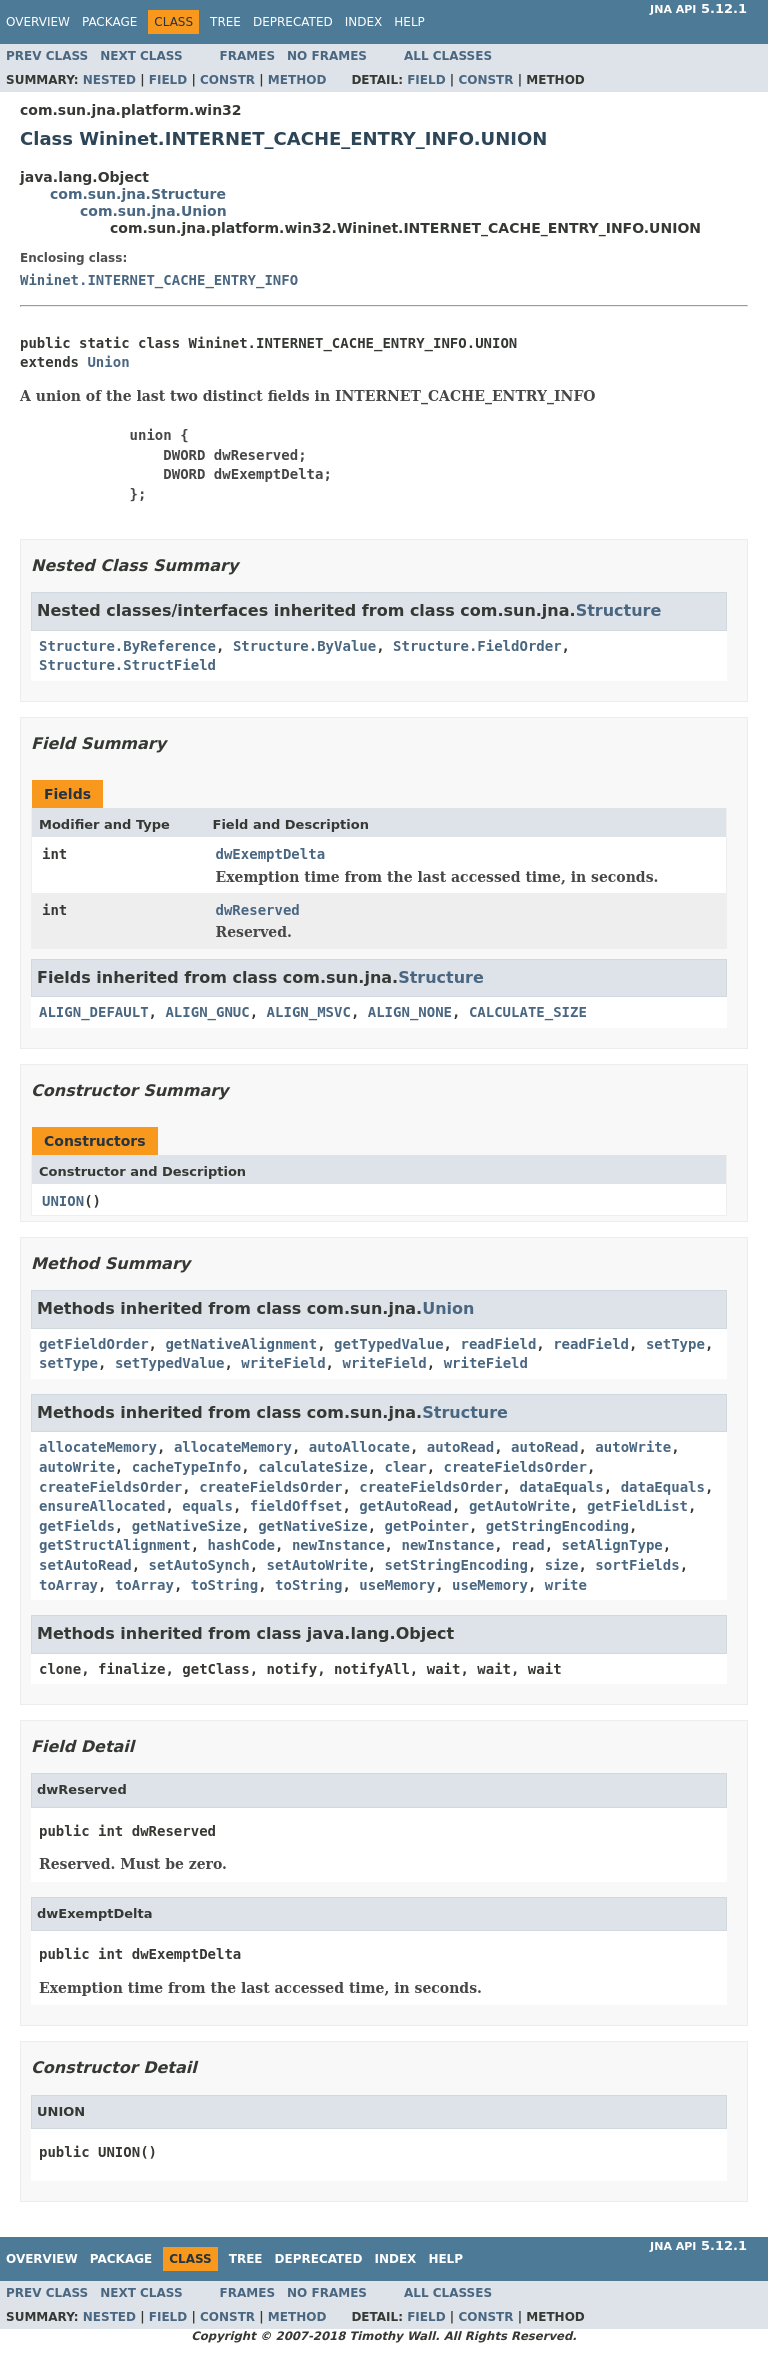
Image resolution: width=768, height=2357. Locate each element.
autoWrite (633, 1447)
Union (108, 362)
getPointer (427, 1526)
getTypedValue (389, 1344)
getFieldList (637, 1506)
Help (409, 22)
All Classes (448, 56)
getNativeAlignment (241, 1344)
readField (498, 1344)
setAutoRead (85, 1565)
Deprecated (293, 22)
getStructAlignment (115, 1545)
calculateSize (313, 1467)
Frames (248, 56)
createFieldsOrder (515, 1467)
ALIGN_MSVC (309, 1012)
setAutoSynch (199, 1565)
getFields (77, 1526)
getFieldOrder (94, 1344)
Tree (225, 22)
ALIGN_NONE (410, 1012)
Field (168, 80)
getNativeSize (187, 1526)
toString (224, 1585)
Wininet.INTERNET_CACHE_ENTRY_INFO (159, 280)
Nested (109, 80)
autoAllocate (359, 1447)
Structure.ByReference (127, 646)
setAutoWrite (317, 1565)
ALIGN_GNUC (207, 1012)
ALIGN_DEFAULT (94, 1012)
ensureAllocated (102, 1506)
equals (207, 1506)
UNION (63, 1201)
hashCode (241, 1545)
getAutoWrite (519, 1506)
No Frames (327, 56)
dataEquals (561, 1487)
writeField (283, 1363)
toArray (68, 1585)
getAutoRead (405, 1506)
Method (297, 80)
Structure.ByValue (304, 646)
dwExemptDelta (271, 854)
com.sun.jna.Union (153, 211)
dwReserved (258, 910)
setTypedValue (170, 1363)
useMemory (397, 1585)
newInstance (338, 1545)
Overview (38, 22)
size (562, 1565)
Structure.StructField (127, 665)
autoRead (460, 1447)
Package (109, 22)
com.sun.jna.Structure (138, 194)
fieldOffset (296, 1506)
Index (364, 22)
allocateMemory (98, 1447)
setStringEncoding (456, 1565)
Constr (227, 80)
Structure (619, 610)
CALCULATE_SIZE (528, 1012)
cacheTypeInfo (187, 1467)
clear (406, 1467)
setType (675, 1344)
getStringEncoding (557, 1526)
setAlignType (612, 1545)
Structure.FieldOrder (477, 646)
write (566, 1585)
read (528, 1545)
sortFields (637, 1565)
